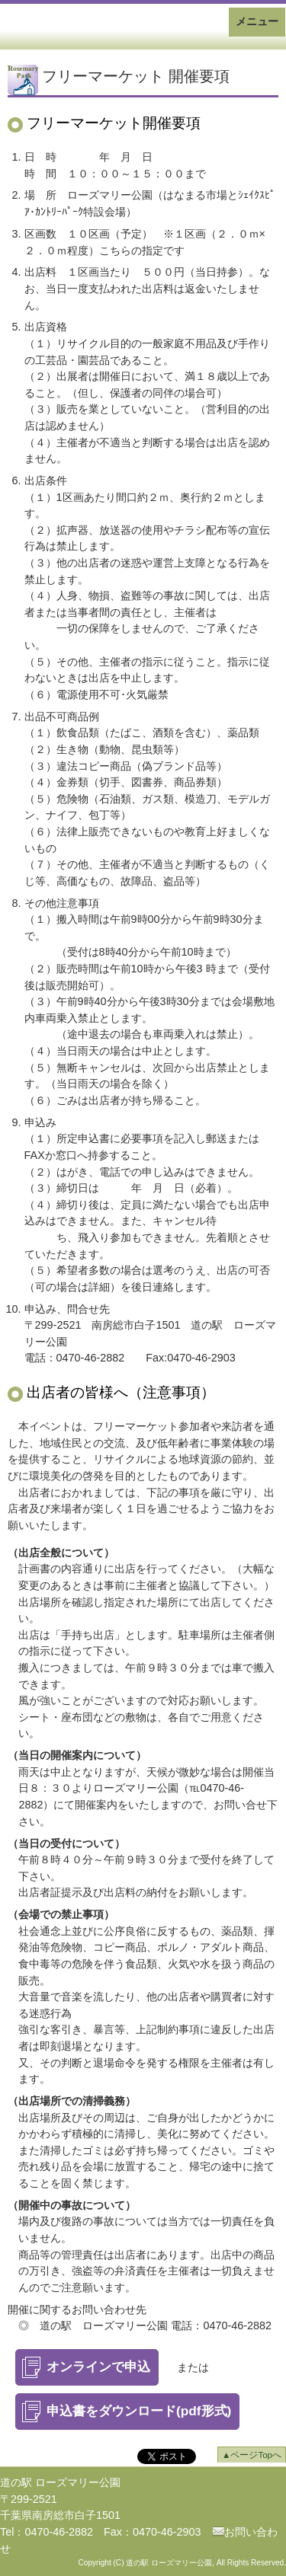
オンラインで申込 (98, 2366)
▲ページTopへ (251, 2454)
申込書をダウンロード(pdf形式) (139, 2410)
